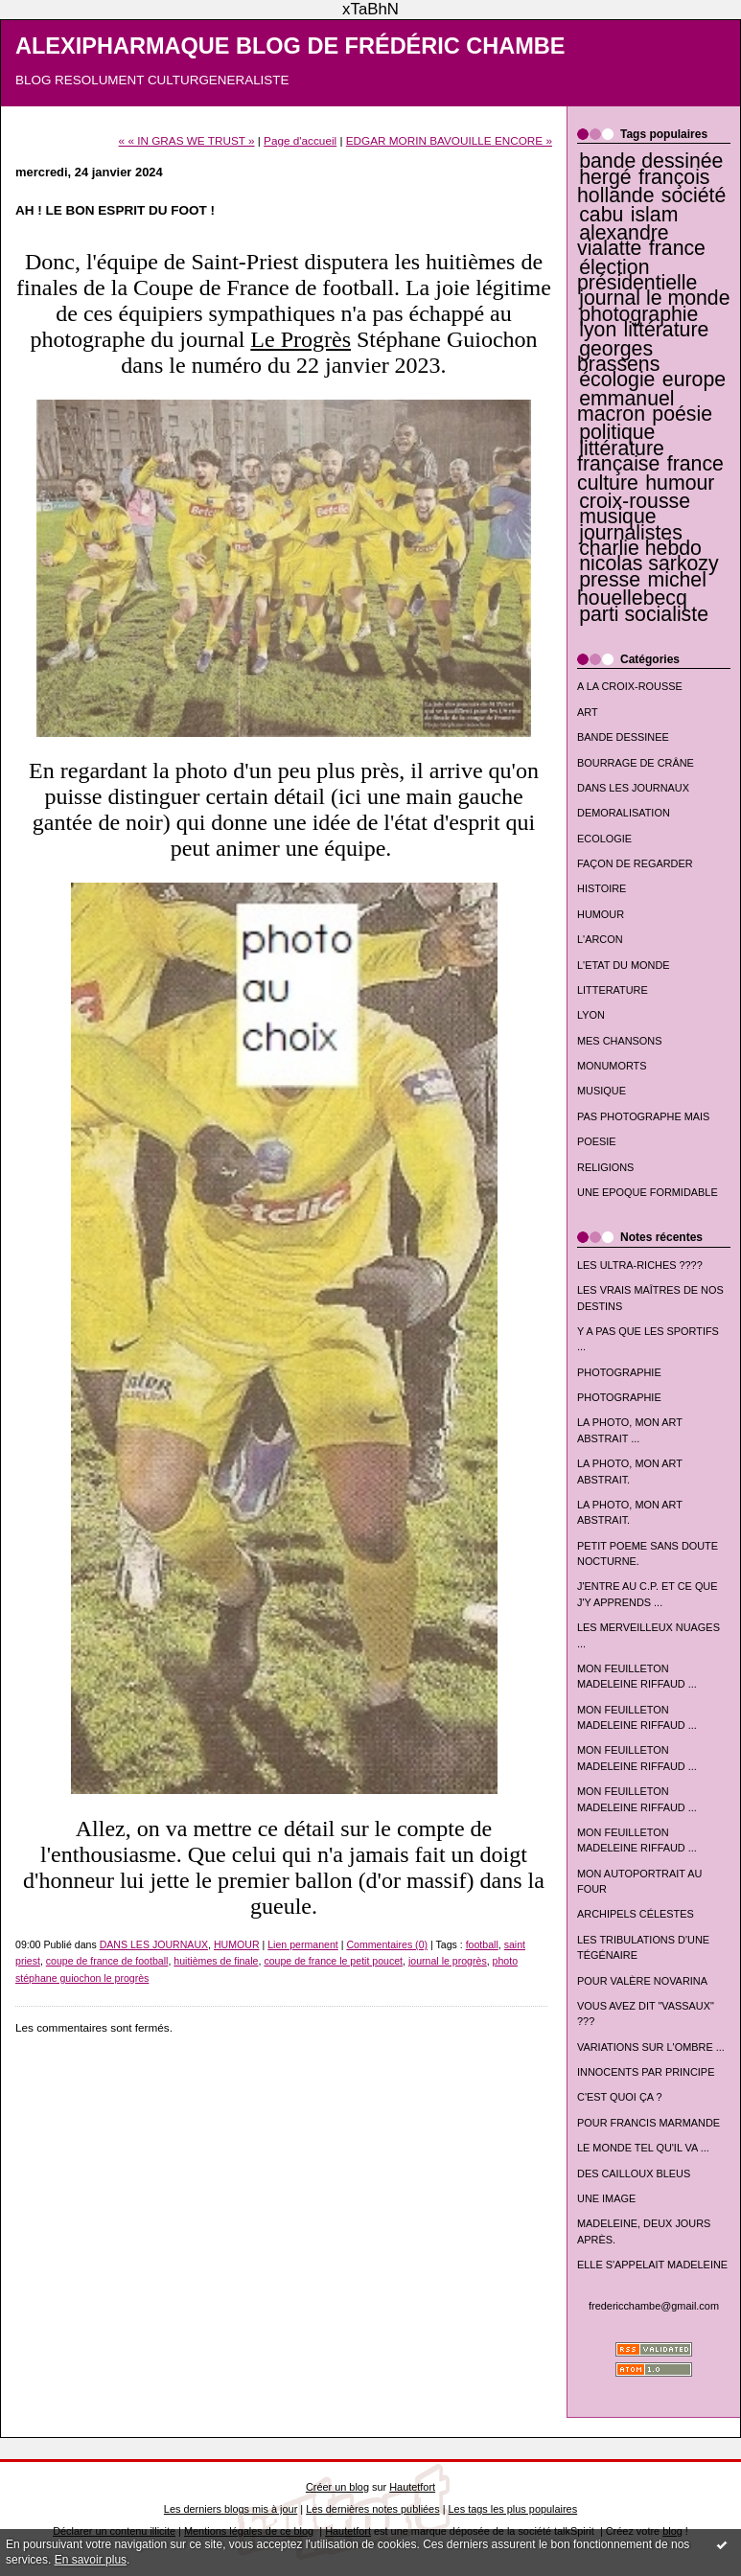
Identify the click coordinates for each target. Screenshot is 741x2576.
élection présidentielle (637, 275)
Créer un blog (337, 2487)
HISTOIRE (601, 888)
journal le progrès (447, 1960)
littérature (666, 329)
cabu (601, 214)
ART (587, 712)
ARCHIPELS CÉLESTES (635, 1914)
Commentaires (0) (387, 1944)
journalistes (631, 532)
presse (609, 579)
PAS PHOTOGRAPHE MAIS (643, 1116)
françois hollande (643, 186)
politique (617, 432)
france (677, 248)
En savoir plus (91, 2559)
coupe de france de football (107, 1960)
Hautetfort (412, 2487)
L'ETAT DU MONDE (623, 965)
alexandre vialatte (623, 240)
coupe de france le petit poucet (333, 1960)
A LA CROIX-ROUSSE (630, 686)
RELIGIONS (605, 1167)
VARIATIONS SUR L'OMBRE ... (651, 2047)
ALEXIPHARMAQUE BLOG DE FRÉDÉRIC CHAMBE (290, 46)
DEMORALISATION (623, 812)
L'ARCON (600, 939)
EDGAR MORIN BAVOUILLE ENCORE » (449, 140)
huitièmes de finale (216, 1960)
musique (617, 516)
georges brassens (618, 356)
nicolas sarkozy (648, 563)
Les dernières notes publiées (372, 2509)
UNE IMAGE (606, 2198)
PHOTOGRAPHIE (619, 1372)
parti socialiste (643, 614)
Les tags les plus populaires (513, 2509)
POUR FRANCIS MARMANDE (648, 2122)
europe (694, 379)
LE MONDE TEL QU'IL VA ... (643, 2147)
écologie (617, 379)
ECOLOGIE (604, 838)
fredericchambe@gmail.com (654, 2306)
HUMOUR (600, 914)
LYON (591, 1015)
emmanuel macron (626, 406)
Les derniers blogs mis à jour (230, 2509)
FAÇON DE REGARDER (635, 863)
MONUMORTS (612, 1065)
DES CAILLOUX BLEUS (633, 2173)
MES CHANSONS (619, 1040)
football (482, 1944)
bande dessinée (651, 161)
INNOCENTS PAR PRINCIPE (645, 2072)
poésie (682, 414)
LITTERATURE (612, 990)
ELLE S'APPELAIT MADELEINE (652, 2264)
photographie (638, 314)
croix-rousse (634, 501)
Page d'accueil (300, 140)
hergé (605, 177)
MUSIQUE (601, 1090)
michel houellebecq (641, 589)
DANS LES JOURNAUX (633, 788)
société (693, 195)
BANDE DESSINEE (623, 737)
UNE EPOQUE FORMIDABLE (647, 1192)
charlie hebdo (640, 548)
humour (679, 483)
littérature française (620, 456)
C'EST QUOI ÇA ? (619, 2097)
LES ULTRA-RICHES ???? (640, 1265)
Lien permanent (302, 1944)
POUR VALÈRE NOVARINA (642, 1981)
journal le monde (654, 298)
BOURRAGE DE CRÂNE (635, 763)
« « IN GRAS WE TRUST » (187, 140)
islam (655, 214)
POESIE (596, 1141)
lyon (597, 329)
